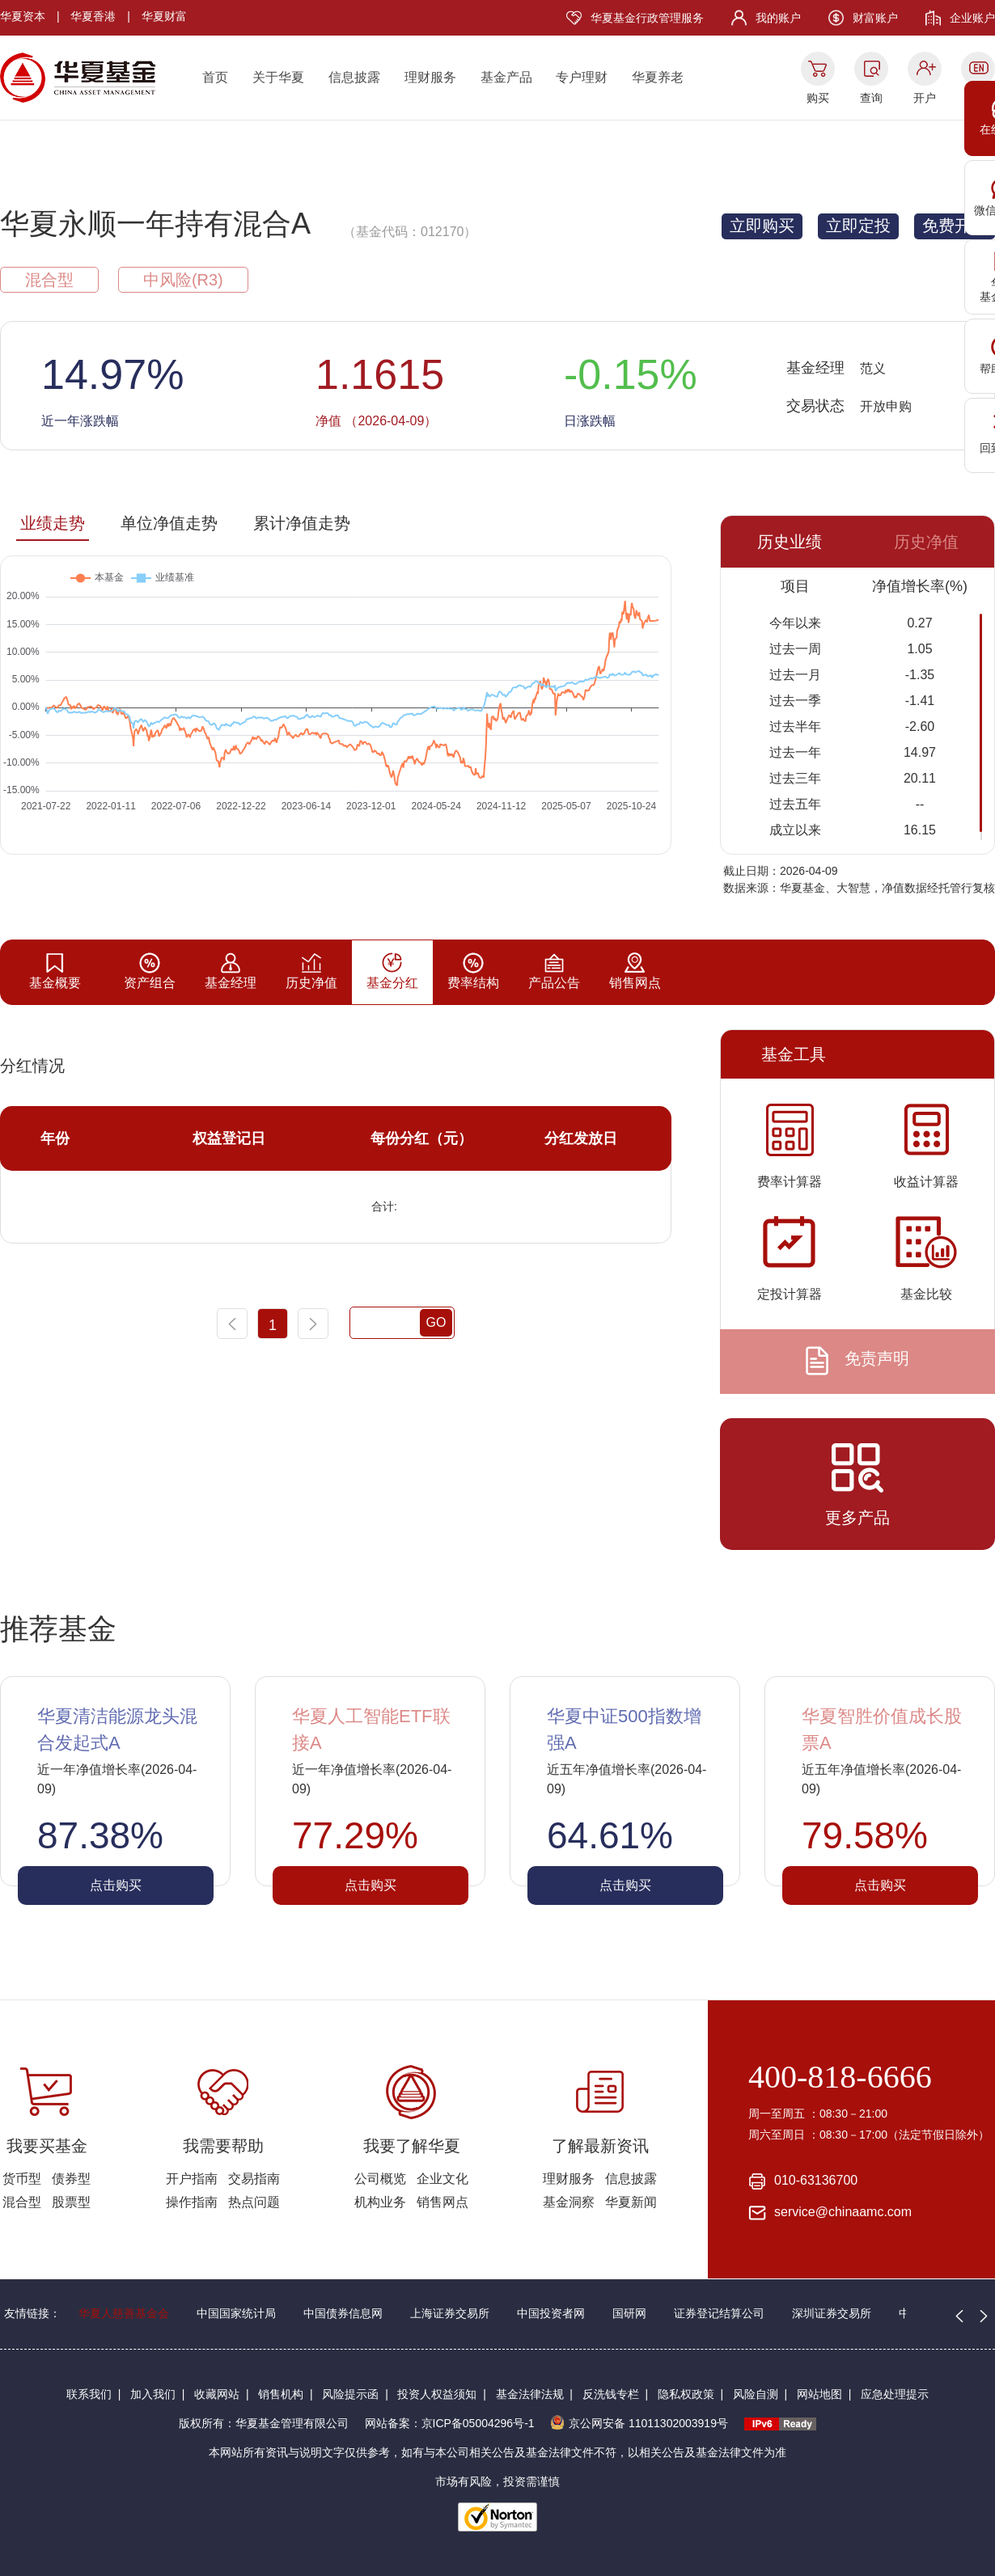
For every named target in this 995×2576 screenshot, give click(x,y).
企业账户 (972, 17)
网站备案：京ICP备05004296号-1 (450, 2423)
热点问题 (254, 2202)
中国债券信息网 (343, 2313)
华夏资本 (22, 16)
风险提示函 (350, 2394)
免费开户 (954, 225)
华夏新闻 (631, 2202)
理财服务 (430, 77)
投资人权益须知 (436, 2394)
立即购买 (762, 225)
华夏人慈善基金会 (123, 2313)
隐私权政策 (686, 2394)
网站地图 (819, 2394)
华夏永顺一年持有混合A (155, 223)
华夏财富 (164, 16)
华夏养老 (658, 77)
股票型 (71, 2202)
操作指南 (192, 2202)
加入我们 (153, 2394)
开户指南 (192, 2178)
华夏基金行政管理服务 (647, 17)
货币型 (21, 2178)
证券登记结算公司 (719, 2313)
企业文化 (442, 2178)
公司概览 (380, 2178)
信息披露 (354, 77)
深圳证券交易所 (831, 2313)
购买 (818, 97)
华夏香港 (93, 16)
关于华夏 (278, 77)
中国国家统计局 (236, 2313)
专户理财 (582, 77)
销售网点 (442, 2202)
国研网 (629, 2313)
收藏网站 (216, 2394)
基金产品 (506, 77)
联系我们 (89, 2394)
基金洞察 (569, 2202)
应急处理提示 (895, 2394)
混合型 (21, 2202)
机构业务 (380, 2202)
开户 (924, 97)
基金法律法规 (530, 2394)
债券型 (71, 2178)
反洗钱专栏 (610, 2394)
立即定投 (858, 225)
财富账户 (875, 17)
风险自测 (755, 2394)
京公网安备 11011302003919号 (639, 2423)
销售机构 (280, 2394)
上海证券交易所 (449, 2313)
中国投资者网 (551, 2313)
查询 (871, 97)
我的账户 (778, 17)
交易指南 (254, 2178)
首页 (215, 77)
